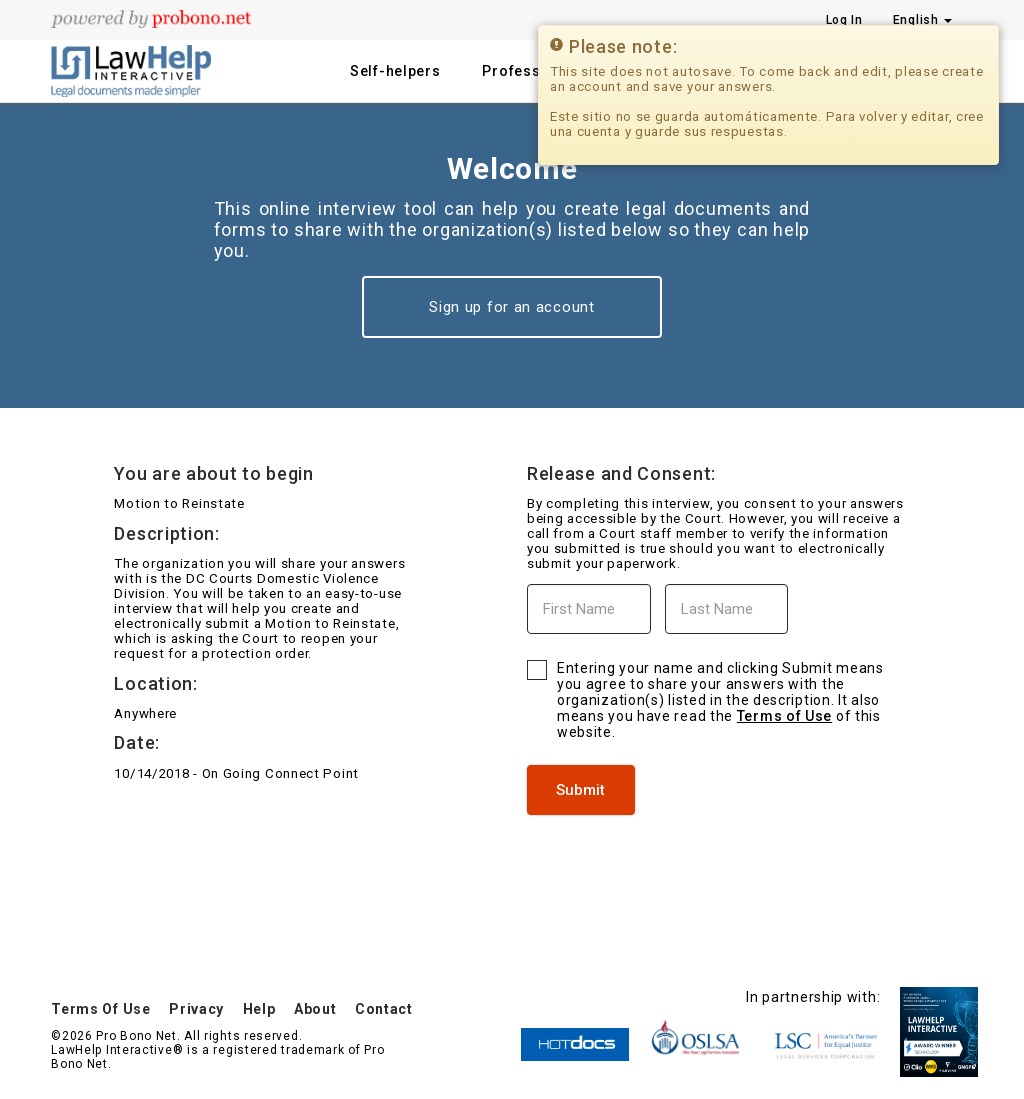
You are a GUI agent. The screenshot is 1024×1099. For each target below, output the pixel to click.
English (923, 20)
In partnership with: (813, 997)
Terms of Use (784, 716)
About (315, 1009)
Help (259, 1009)
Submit (580, 790)
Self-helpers (395, 71)
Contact (384, 1009)
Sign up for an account (511, 307)
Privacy (196, 1009)
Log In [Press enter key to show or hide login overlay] (844, 20)
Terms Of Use (100, 1009)
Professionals (533, 71)
